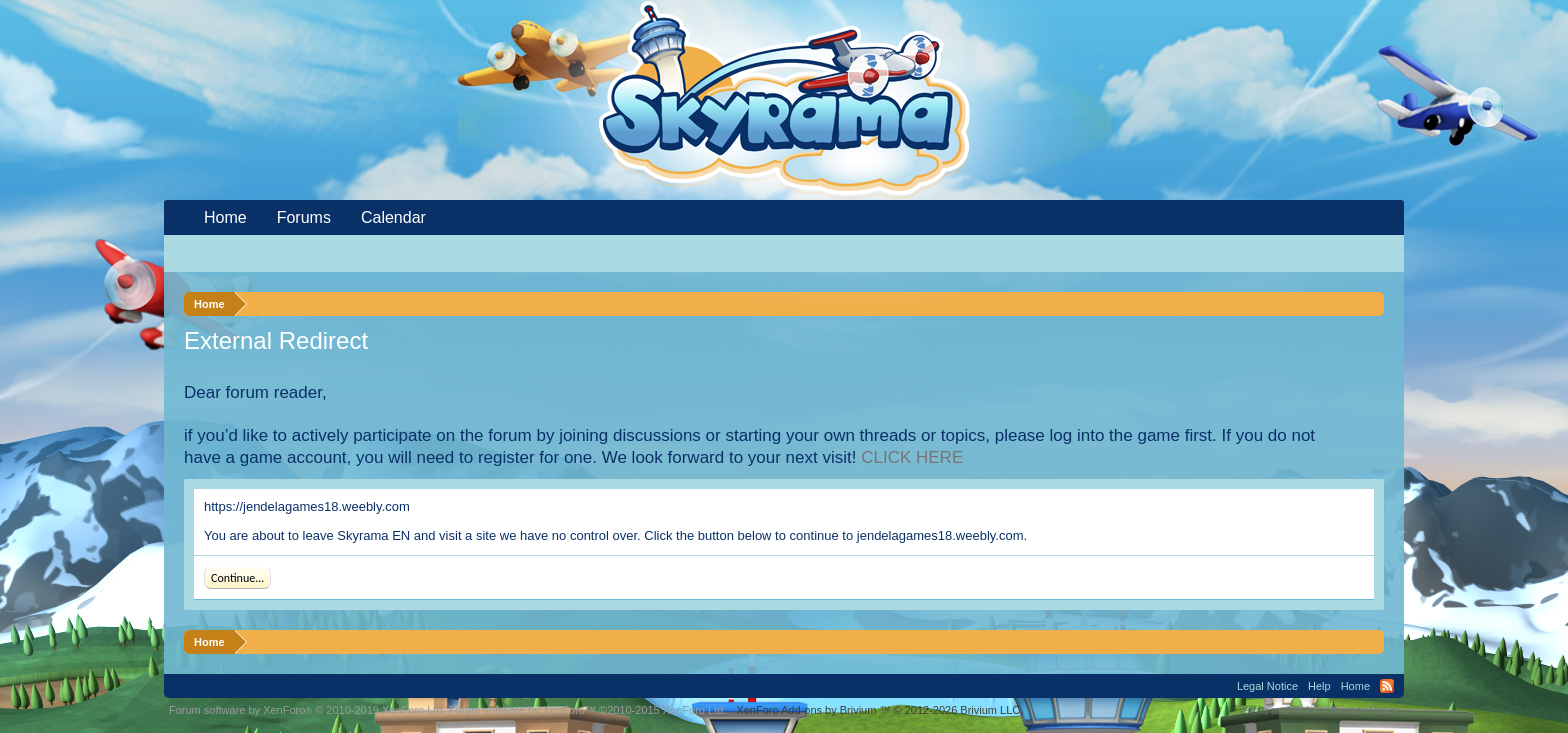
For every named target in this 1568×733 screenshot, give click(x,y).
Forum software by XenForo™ (588, 710)
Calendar (393, 217)
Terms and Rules (1279, 710)
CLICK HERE (912, 457)
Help (1319, 686)
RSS (1387, 686)
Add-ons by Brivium (879, 710)
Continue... (237, 578)
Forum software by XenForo (307, 710)
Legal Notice (1267, 686)
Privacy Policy (1365, 710)
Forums (304, 217)
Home (225, 217)
